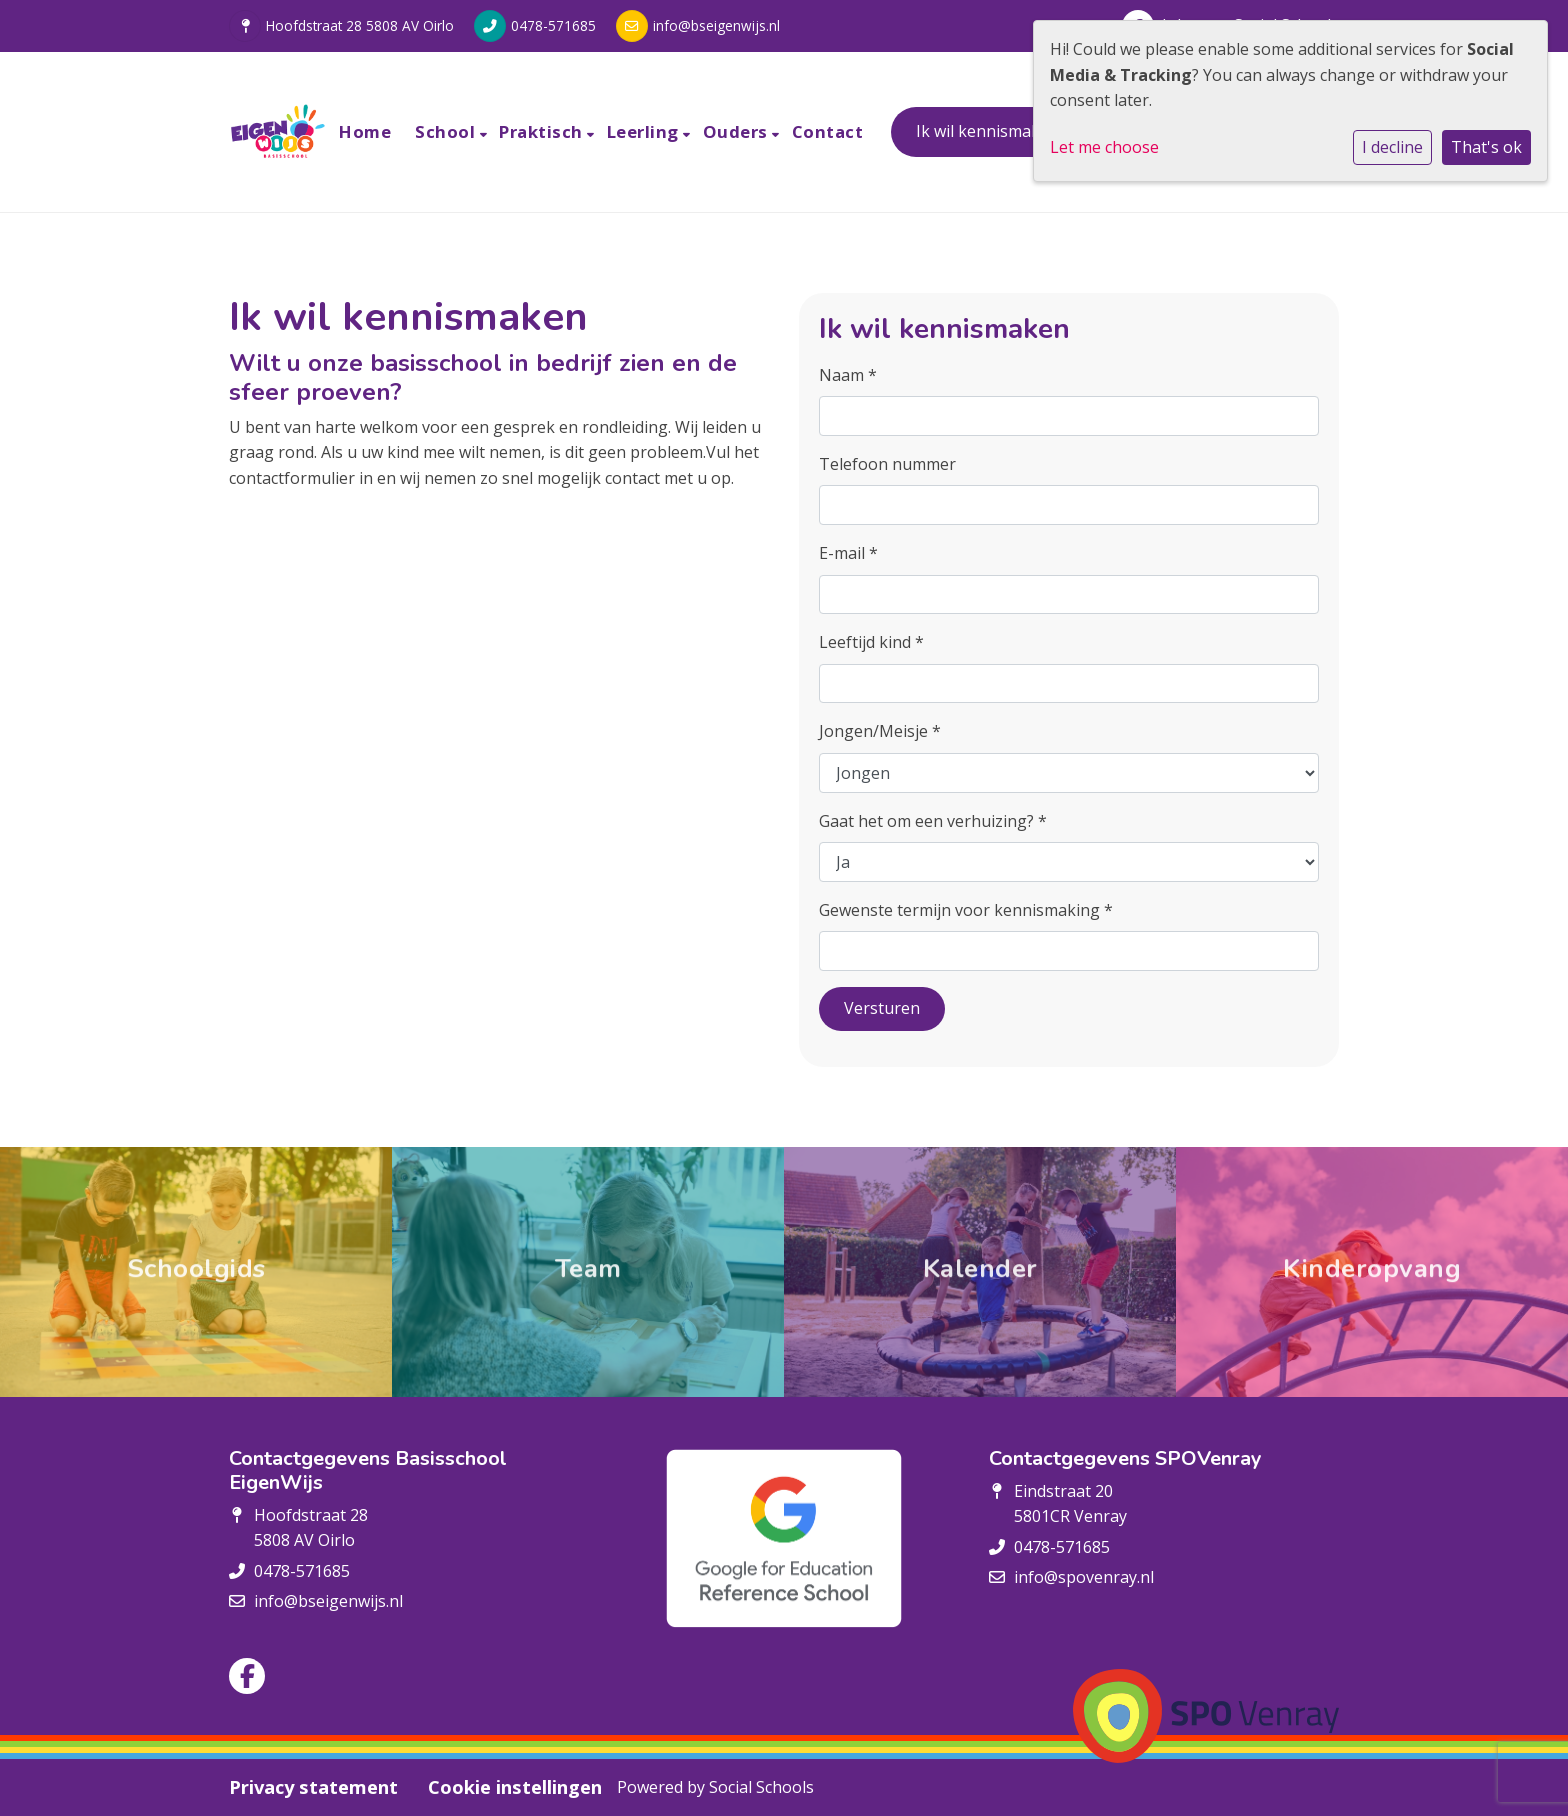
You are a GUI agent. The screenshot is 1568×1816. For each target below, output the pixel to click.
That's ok (1486, 147)
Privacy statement (313, 1787)
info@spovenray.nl (1084, 1577)
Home (365, 131)
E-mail (848, 553)
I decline (1392, 147)
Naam (848, 375)
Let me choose (1104, 147)
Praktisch (543, 131)
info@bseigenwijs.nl (716, 25)
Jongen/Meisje (880, 731)
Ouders (738, 131)
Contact (828, 131)
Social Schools (761, 1787)
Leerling (645, 131)
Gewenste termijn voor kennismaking (966, 910)
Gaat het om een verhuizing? (933, 821)
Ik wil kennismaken (987, 131)
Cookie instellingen (515, 1787)
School (447, 131)
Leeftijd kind (871, 642)
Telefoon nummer (887, 464)
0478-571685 (553, 25)
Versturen (882, 1008)
